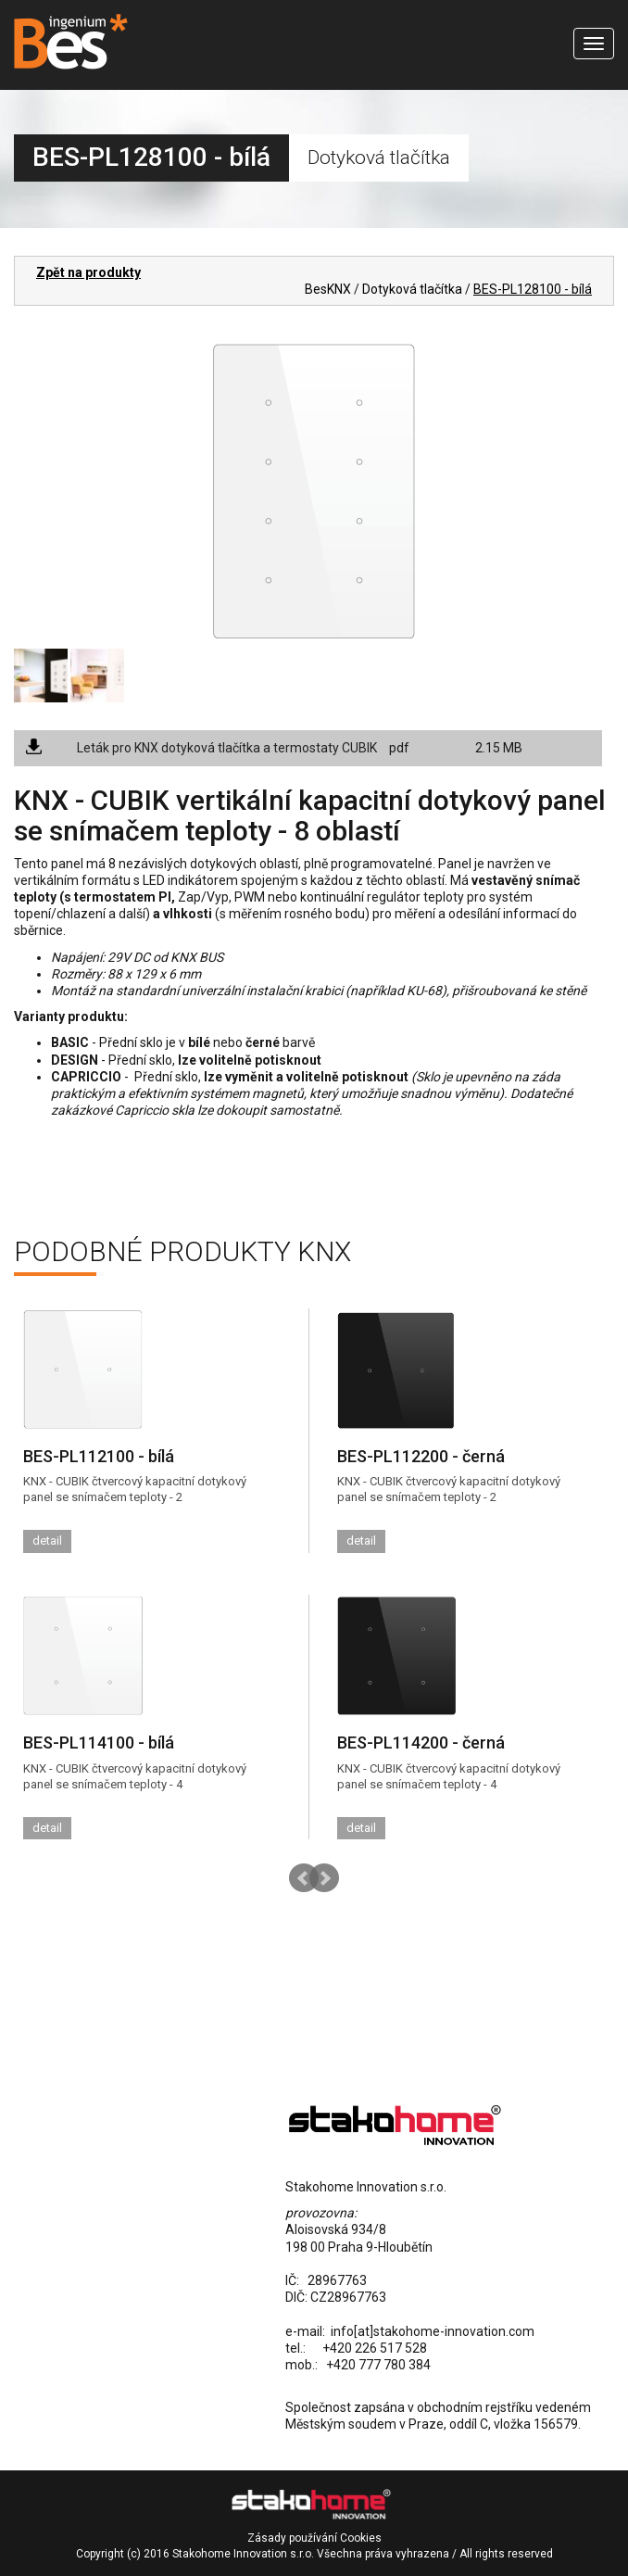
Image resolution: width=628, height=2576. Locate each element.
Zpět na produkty (88, 272)
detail (47, 1540)
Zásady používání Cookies (314, 2538)
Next (324, 1878)
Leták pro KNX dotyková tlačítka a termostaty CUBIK (227, 747)
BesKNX (328, 289)
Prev (304, 1878)
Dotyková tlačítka (412, 289)
